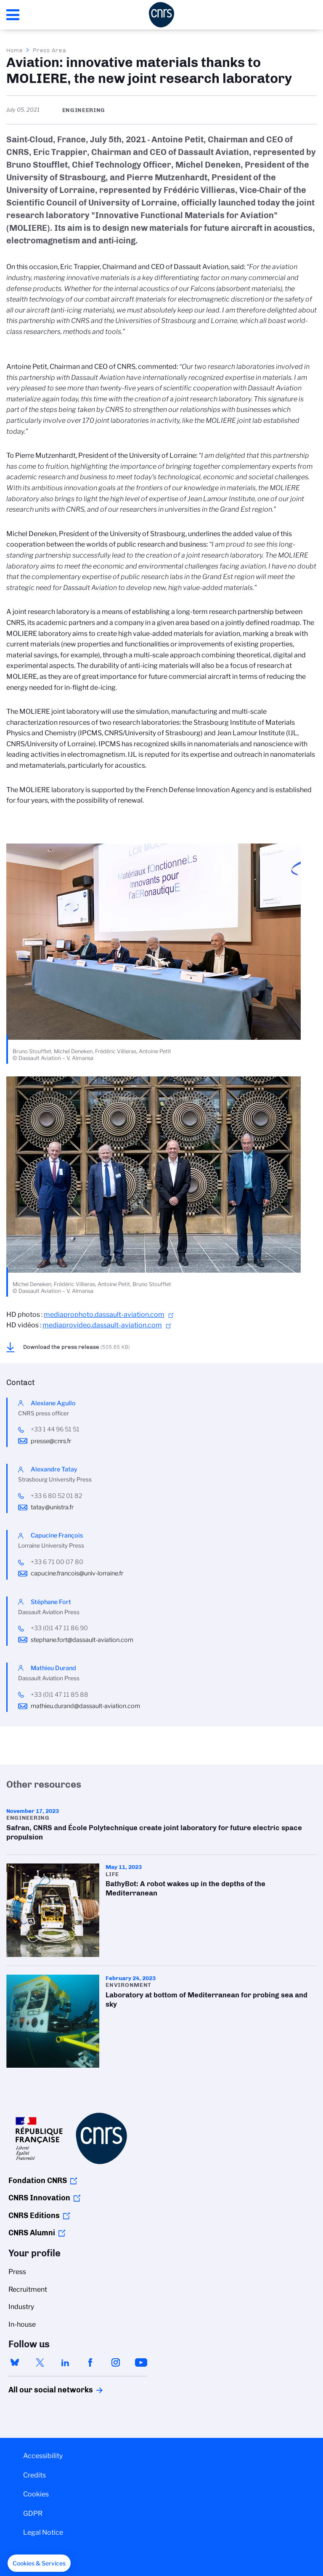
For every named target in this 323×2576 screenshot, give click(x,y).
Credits (34, 2475)
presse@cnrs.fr (51, 1441)
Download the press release (76, 1346)
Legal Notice (43, 2532)
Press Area (49, 50)
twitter (40, 2362)
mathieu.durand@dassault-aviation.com (85, 1706)
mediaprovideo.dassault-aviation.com (102, 1325)
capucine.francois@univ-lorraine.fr (77, 1573)
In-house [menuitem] (22, 2324)
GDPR (32, 2513)
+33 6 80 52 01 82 (56, 1496)
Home (14, 50)
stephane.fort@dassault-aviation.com (82, 1640)
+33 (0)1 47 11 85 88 (59, 1694)
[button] (39, 2563)
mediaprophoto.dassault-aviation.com (104, 1315)
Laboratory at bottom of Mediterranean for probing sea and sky (161, 2021)
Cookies (36, 2494)
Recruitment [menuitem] (27, 2289)
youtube (141, 2362)
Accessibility (43, 2456)
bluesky (14, 2362)
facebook (90, 2362)
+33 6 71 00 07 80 (57, 1562)
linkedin (65, 2362)
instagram (115, 2362)
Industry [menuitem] (21, 2307)
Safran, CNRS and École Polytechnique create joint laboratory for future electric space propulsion (161, 1826)
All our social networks (41, 2389)
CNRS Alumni (31, 2232)
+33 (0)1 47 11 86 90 (59, 1628)
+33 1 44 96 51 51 (55, 1429)
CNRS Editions (34, 2215)
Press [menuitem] (17, 2272)
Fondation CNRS (37, 2180)
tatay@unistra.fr (52, 1507)
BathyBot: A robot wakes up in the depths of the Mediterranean (161, 1910)
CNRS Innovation (39, 2197)
